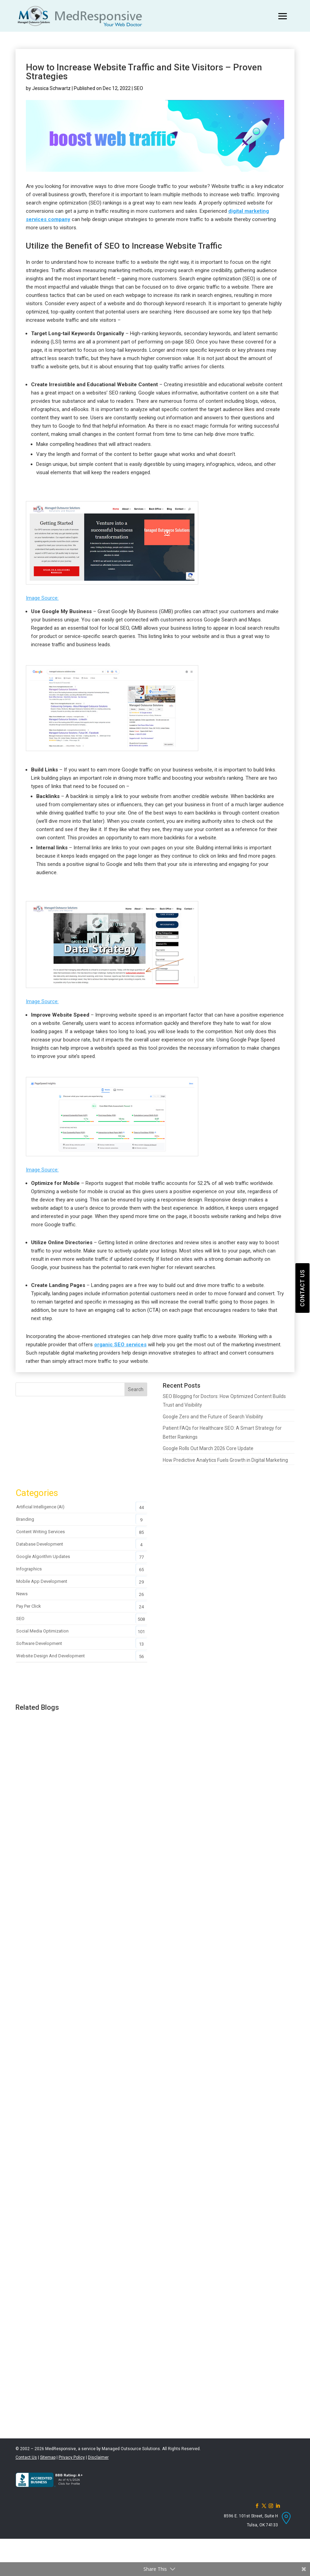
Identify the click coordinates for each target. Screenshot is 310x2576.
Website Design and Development (50, 1655)
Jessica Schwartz (51, 88)
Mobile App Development (41, 1581)
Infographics (29, 1568)
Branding (25, 1519)
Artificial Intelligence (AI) (40, 1506)
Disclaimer (98, 2457)
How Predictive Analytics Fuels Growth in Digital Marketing (225, 1460)
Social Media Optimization (42, 1631)
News (22, 1593)
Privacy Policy (72, 2457)
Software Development (39, 1643)
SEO (138, 88)
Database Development (39, 1544)
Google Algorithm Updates (43, 1556)
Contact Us (26, 2457)
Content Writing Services (40, 1531)
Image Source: (42, 598)
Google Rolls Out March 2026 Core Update (208, 1448)
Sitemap (48, 2457)
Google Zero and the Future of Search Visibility (213, 1416)
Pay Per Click (28, 1606)
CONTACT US (302, 1288)
